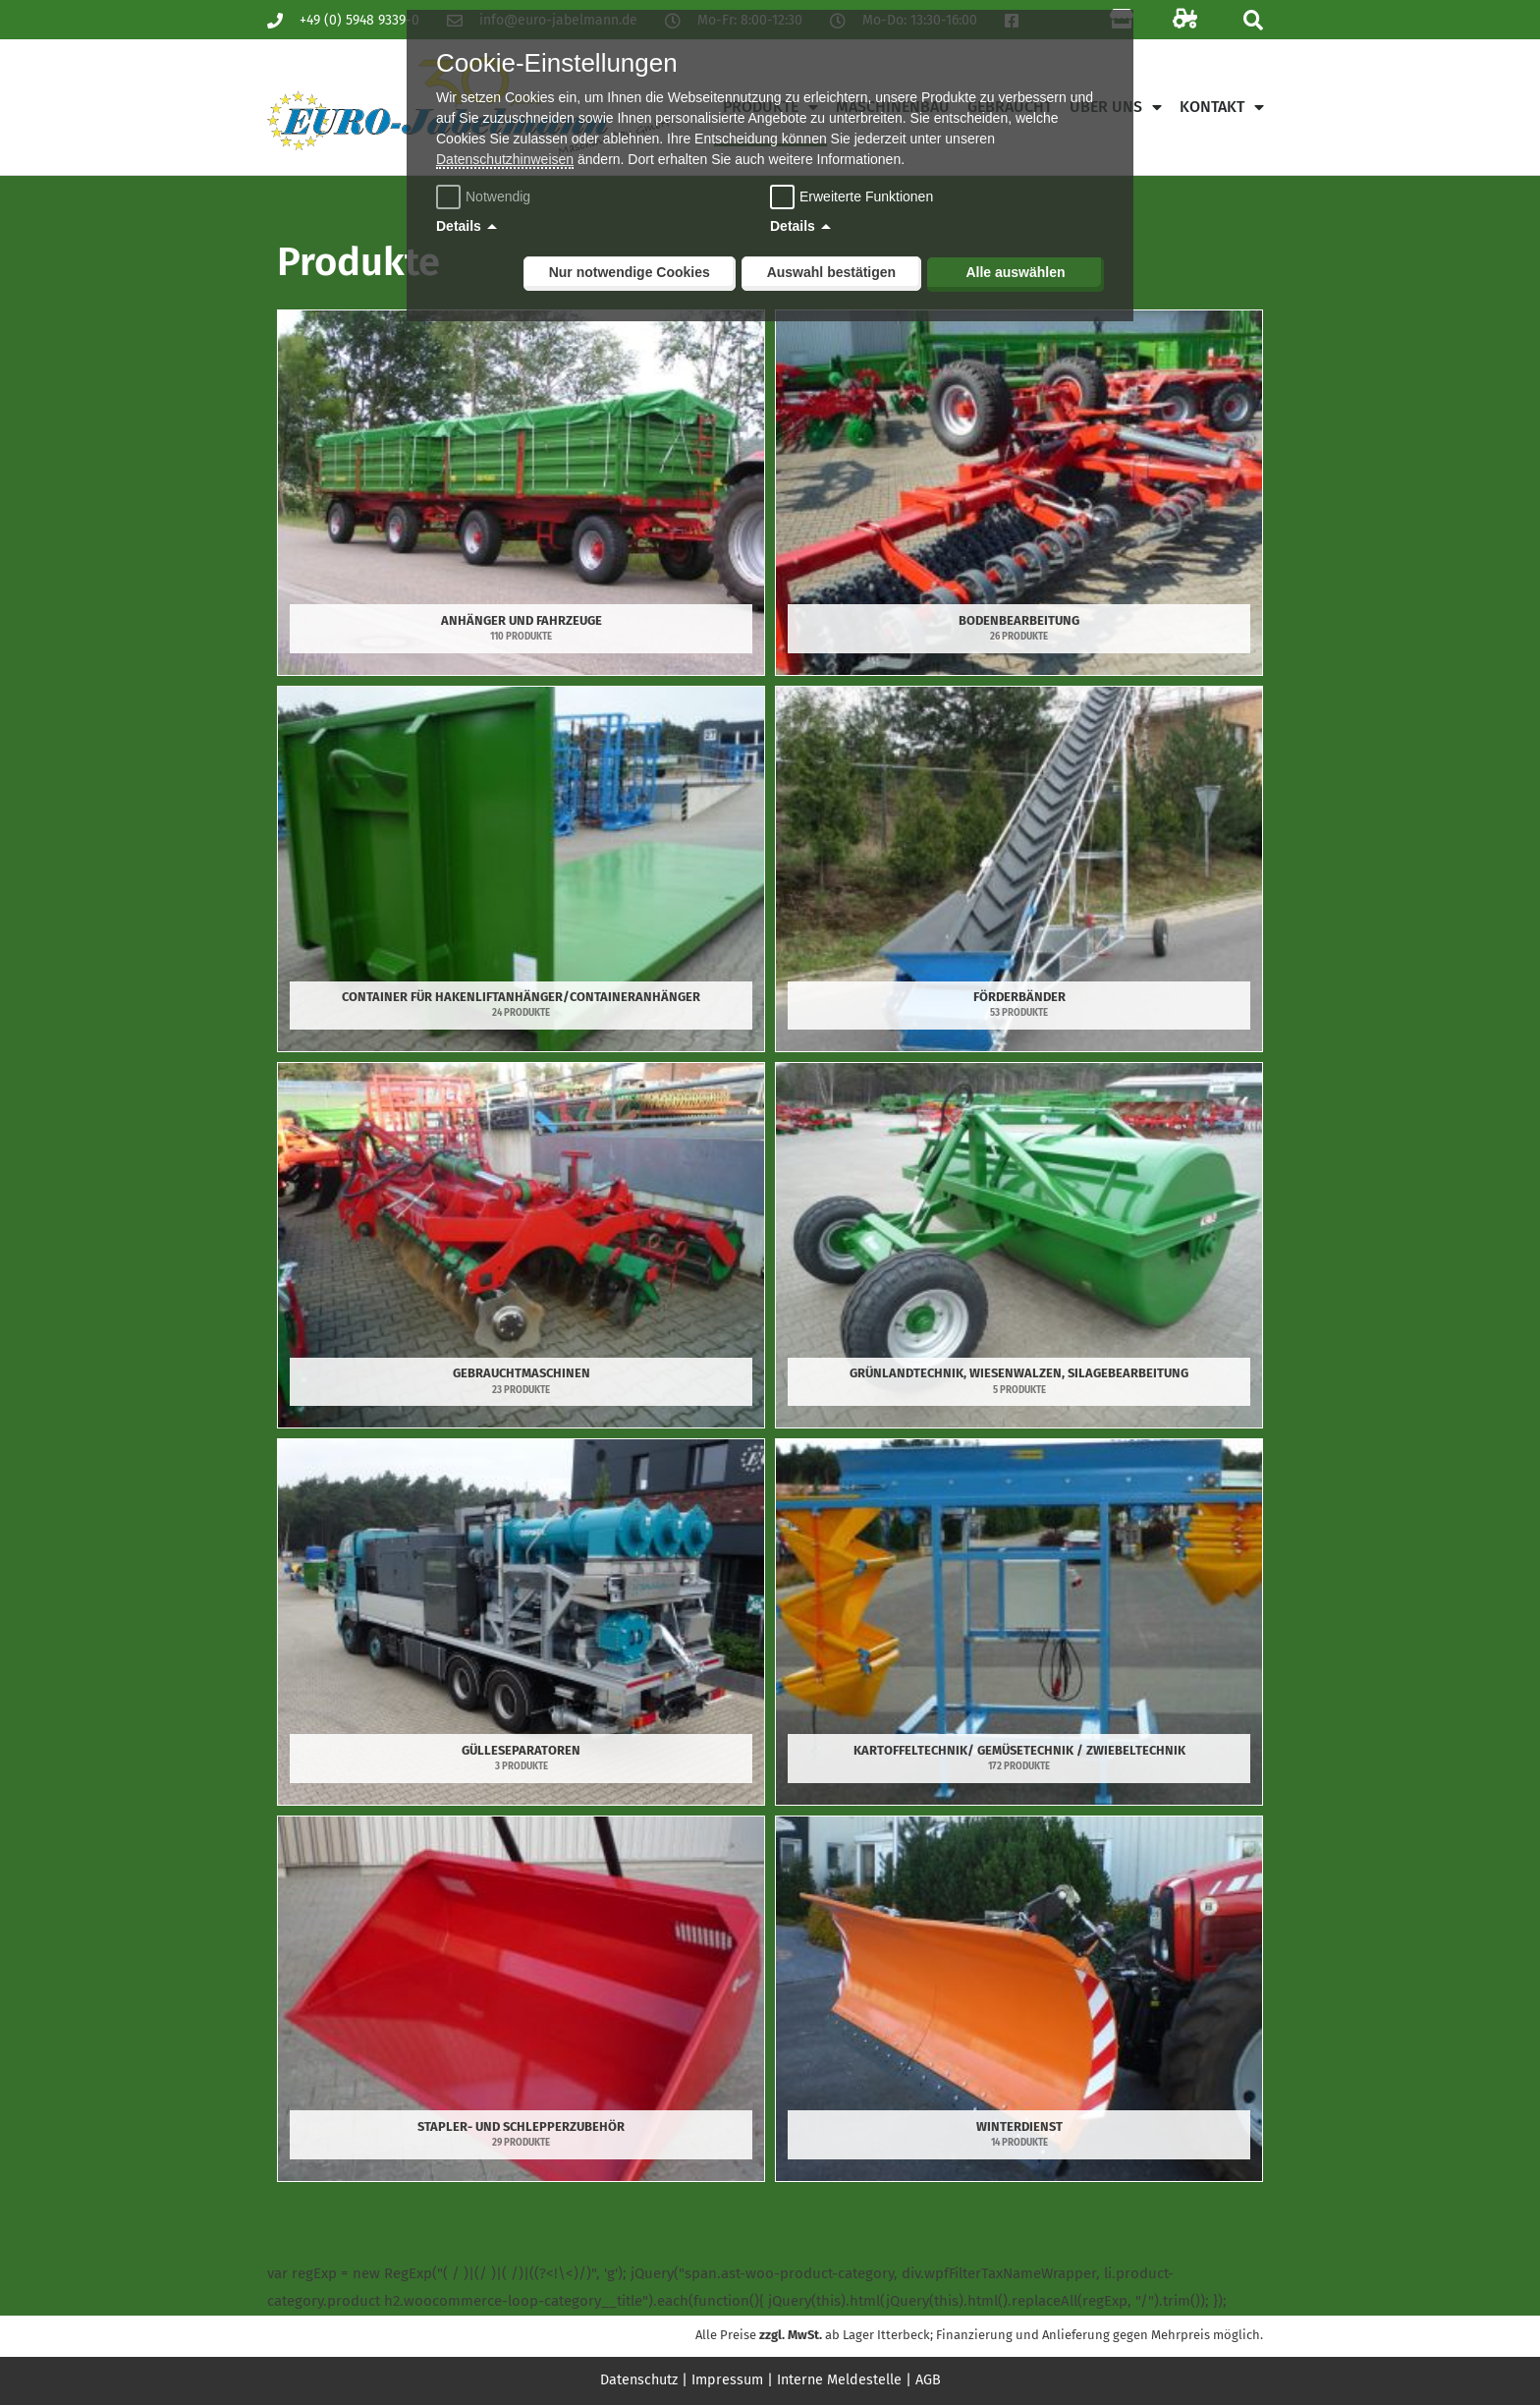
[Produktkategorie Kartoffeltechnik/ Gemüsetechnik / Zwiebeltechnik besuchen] (1019, 1621)
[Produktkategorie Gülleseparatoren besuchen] (521, 1621)
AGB (933, 2379)
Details (458, 226)
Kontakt (1222, 107)
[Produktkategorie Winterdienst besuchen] (1019, 1999)
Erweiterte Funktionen (866, 196)
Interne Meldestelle (843, 2379)
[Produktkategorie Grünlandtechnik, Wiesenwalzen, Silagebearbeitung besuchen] (1019, 1245)
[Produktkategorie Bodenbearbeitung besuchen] (1019, 492)
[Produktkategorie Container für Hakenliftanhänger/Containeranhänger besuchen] (521, 869)
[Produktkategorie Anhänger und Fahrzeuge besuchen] (521, 492)
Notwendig (485, 196)
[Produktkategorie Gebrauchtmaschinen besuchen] (521, 1245)
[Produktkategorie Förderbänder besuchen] (1019, 869)
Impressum (727, 2379)
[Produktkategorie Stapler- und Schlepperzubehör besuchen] (521, 1999)
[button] (1253, 20)
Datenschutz (635, 2379)
